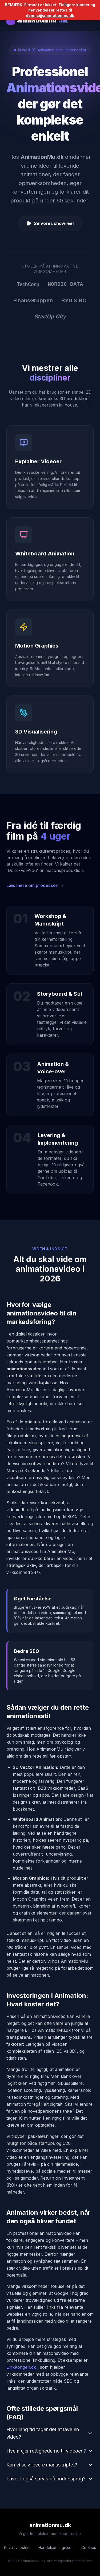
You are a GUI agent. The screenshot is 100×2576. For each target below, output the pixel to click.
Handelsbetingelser (55, 2547)
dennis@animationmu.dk (50, 15)
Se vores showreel (50, 223)
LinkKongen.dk (21, 2367)
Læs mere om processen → (35, 885)
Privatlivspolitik (17, 2547)
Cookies (88, 2547)
